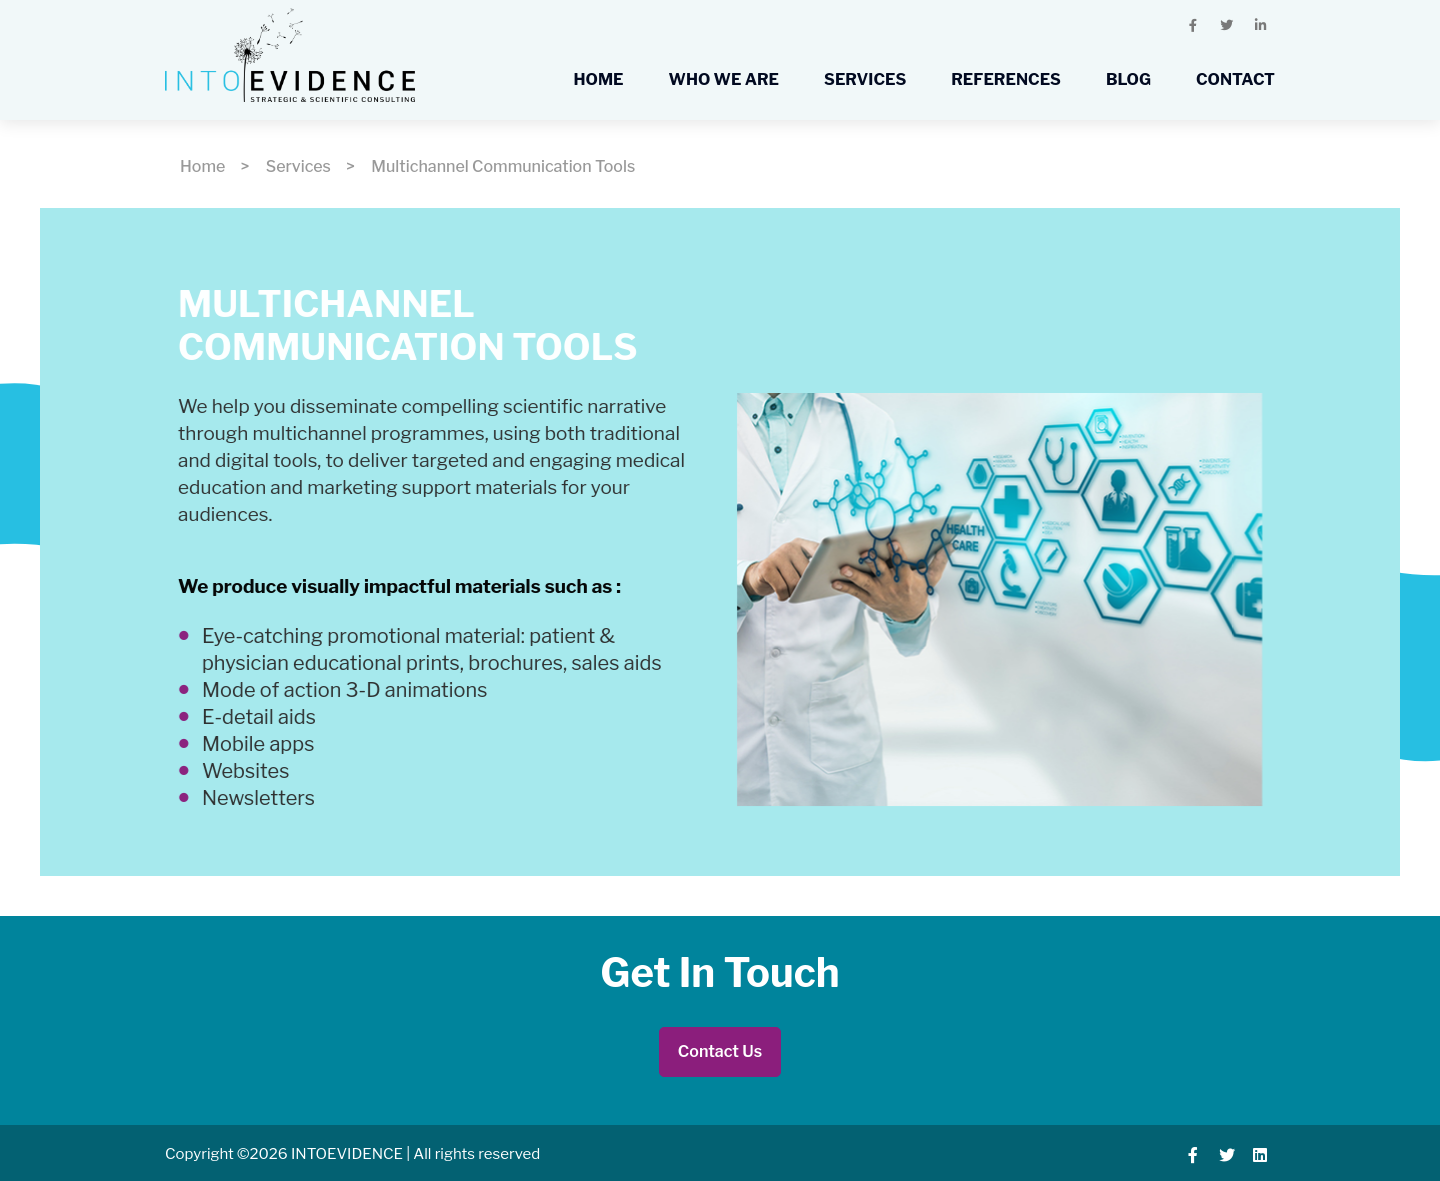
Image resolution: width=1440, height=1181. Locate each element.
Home (202, 166)
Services (298, 166)
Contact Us (720, 1051)
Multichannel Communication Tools (503, 166)
